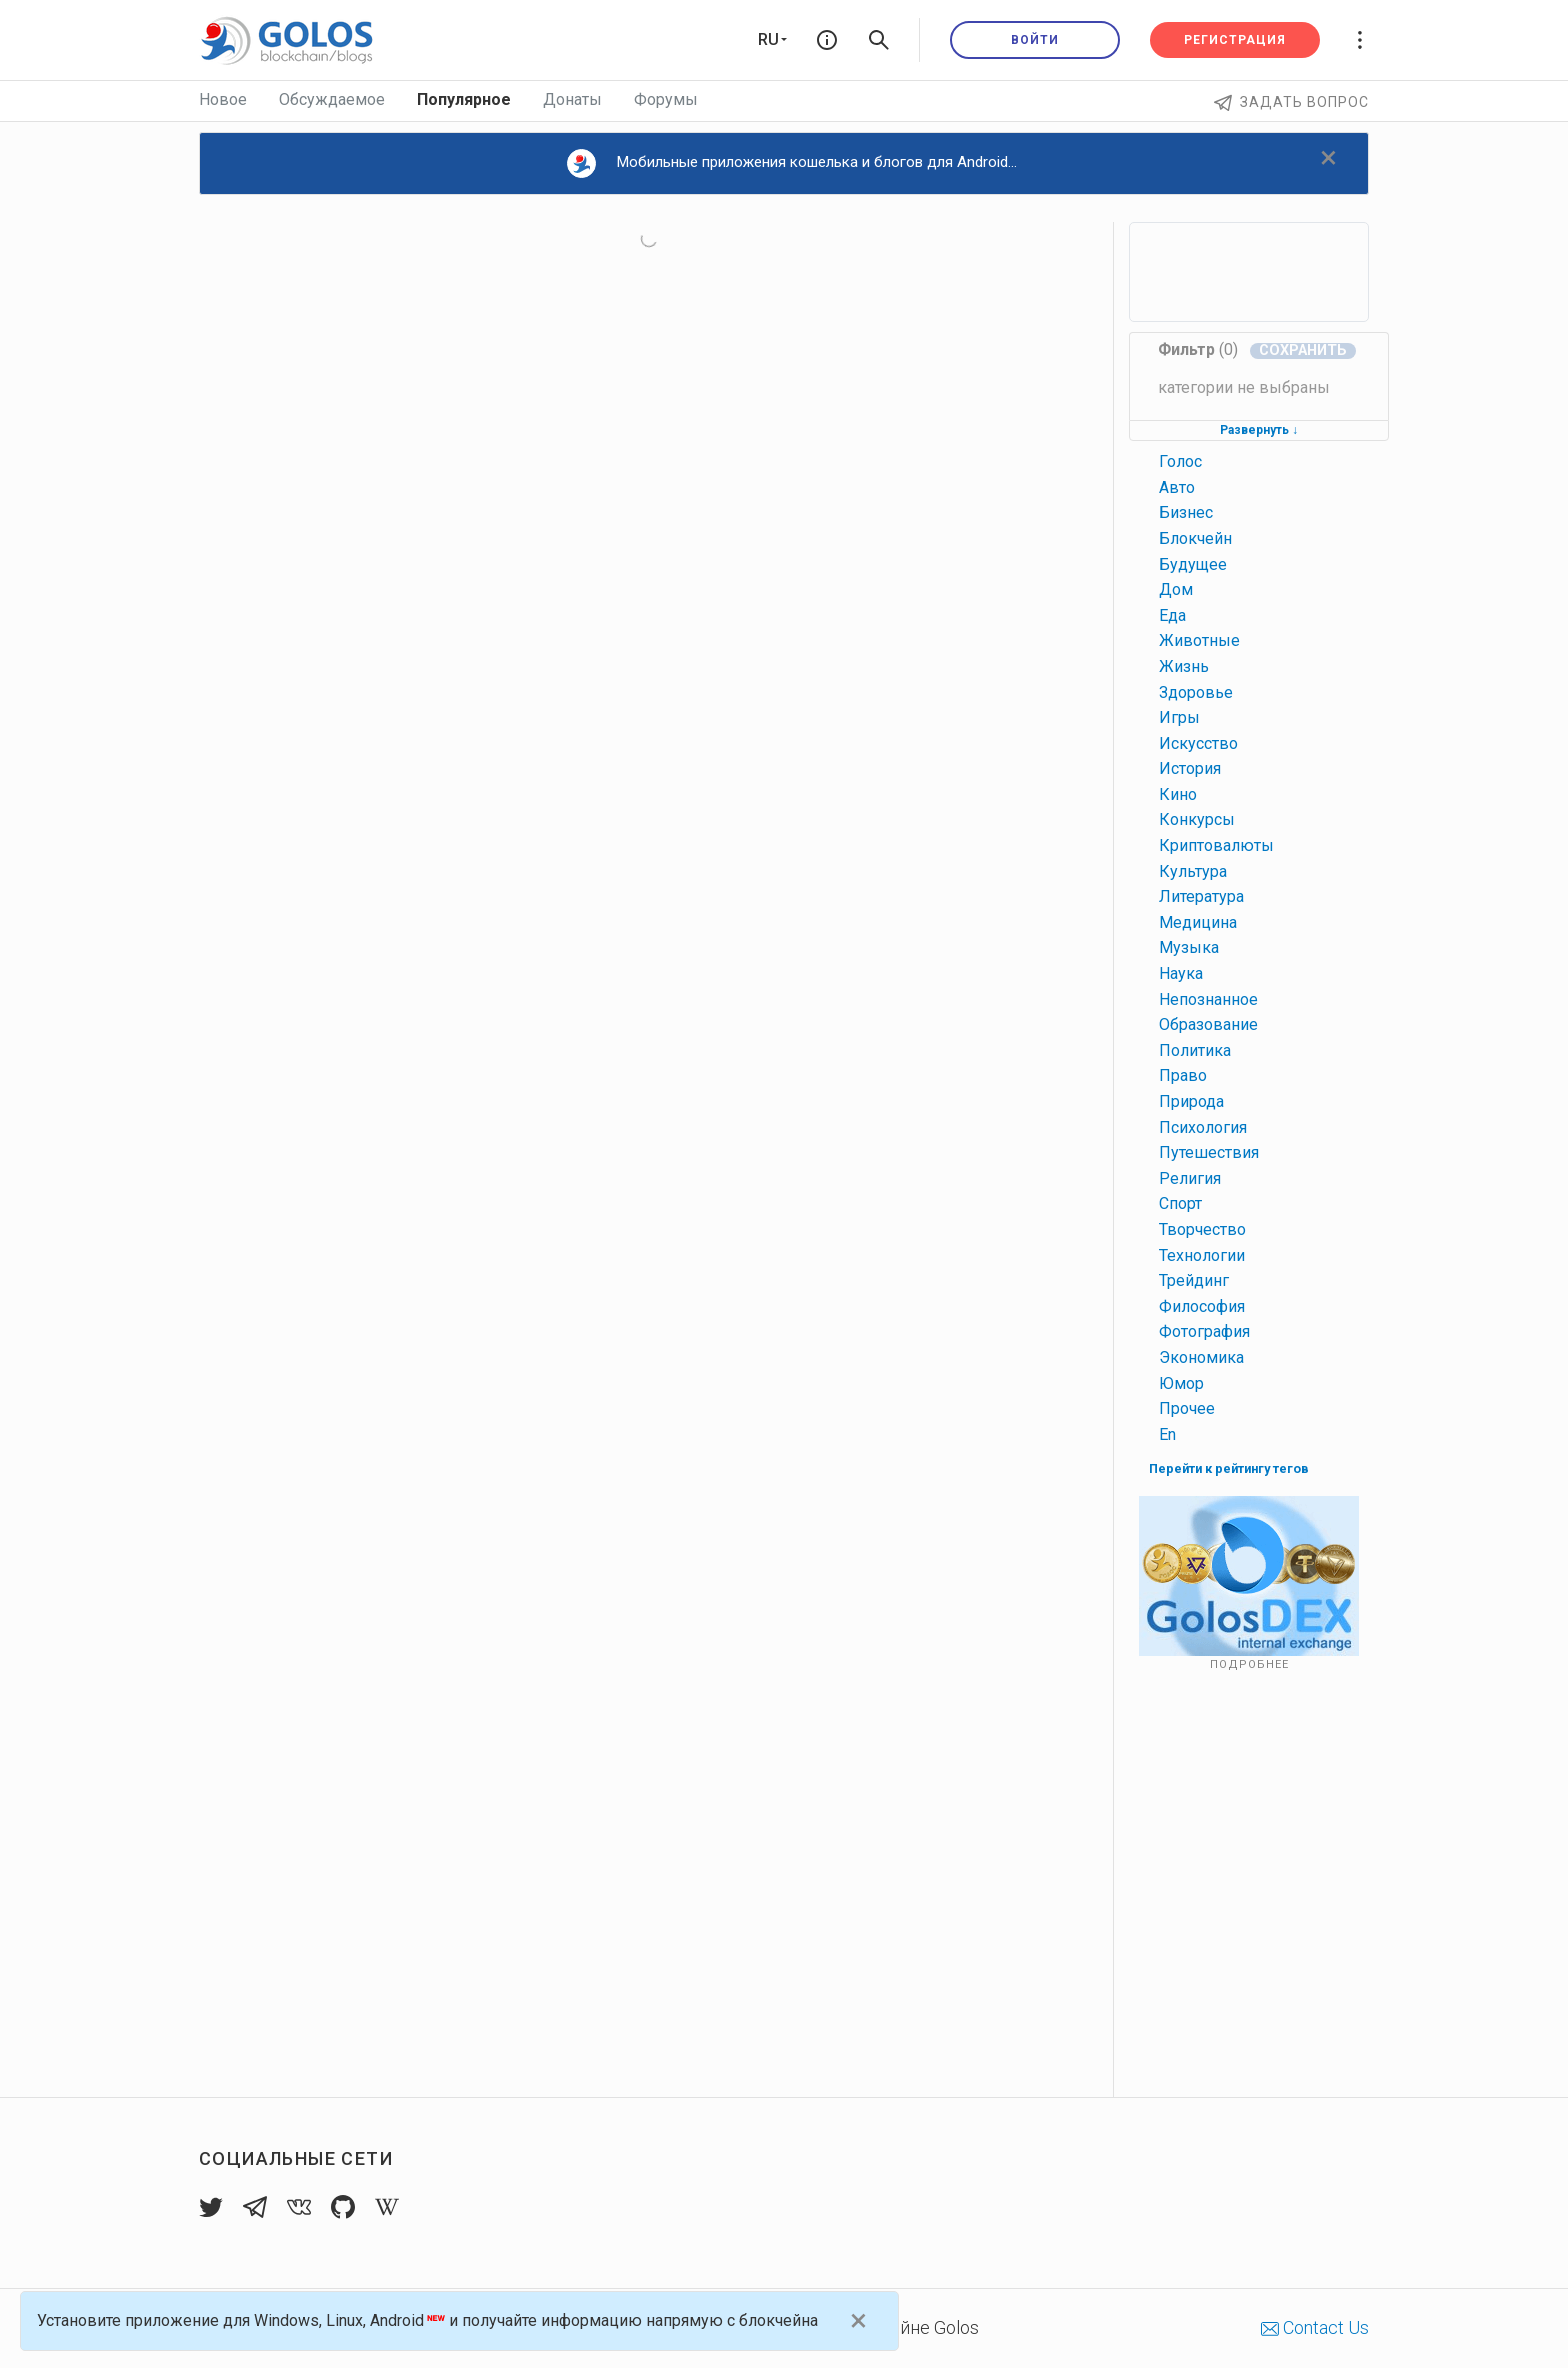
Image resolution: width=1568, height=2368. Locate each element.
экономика (1201, 1357)
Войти (1035, 40)
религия (1190, 1178)
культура (1193, 871)
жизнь (1184, 666)
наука (1181, 973)
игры (1179, 717)
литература (1201, 896)
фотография (1204, 1331)
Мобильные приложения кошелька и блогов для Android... (792, 163)
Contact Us (1315, 2327)
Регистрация (1235, 40)
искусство (1198, 743)
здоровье (1196, 692)
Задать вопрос (1291, 102)
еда (1172, 615)
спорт (1180, 1203)
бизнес (1186, 512)
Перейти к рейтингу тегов (1229, 1468)
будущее (1193, 564)
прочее (1187, 1408)
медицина (1198, 922)
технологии (1202, 1255)
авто (1177, 487)
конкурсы (1197, 819)
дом (1176, 589)
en (1167, 1434)
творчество (1202, 1229)
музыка (1189, 947)
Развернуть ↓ (1259, 430)
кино (1178, 794)
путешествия (1209, 1152)
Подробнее (1249, 1664)
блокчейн (1195, 538)
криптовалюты (1216, 845)
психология (1203, 1127)
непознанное (1208, 999)
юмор (1181, 1383)
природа (1191, 1101)
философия (1202, 1306)
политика (1195, 1050)
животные (1199, 640)
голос (1180, 461)
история (1190, 768)
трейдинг (1194, 1280)
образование (1208, 1024)
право (1183, 1075)
